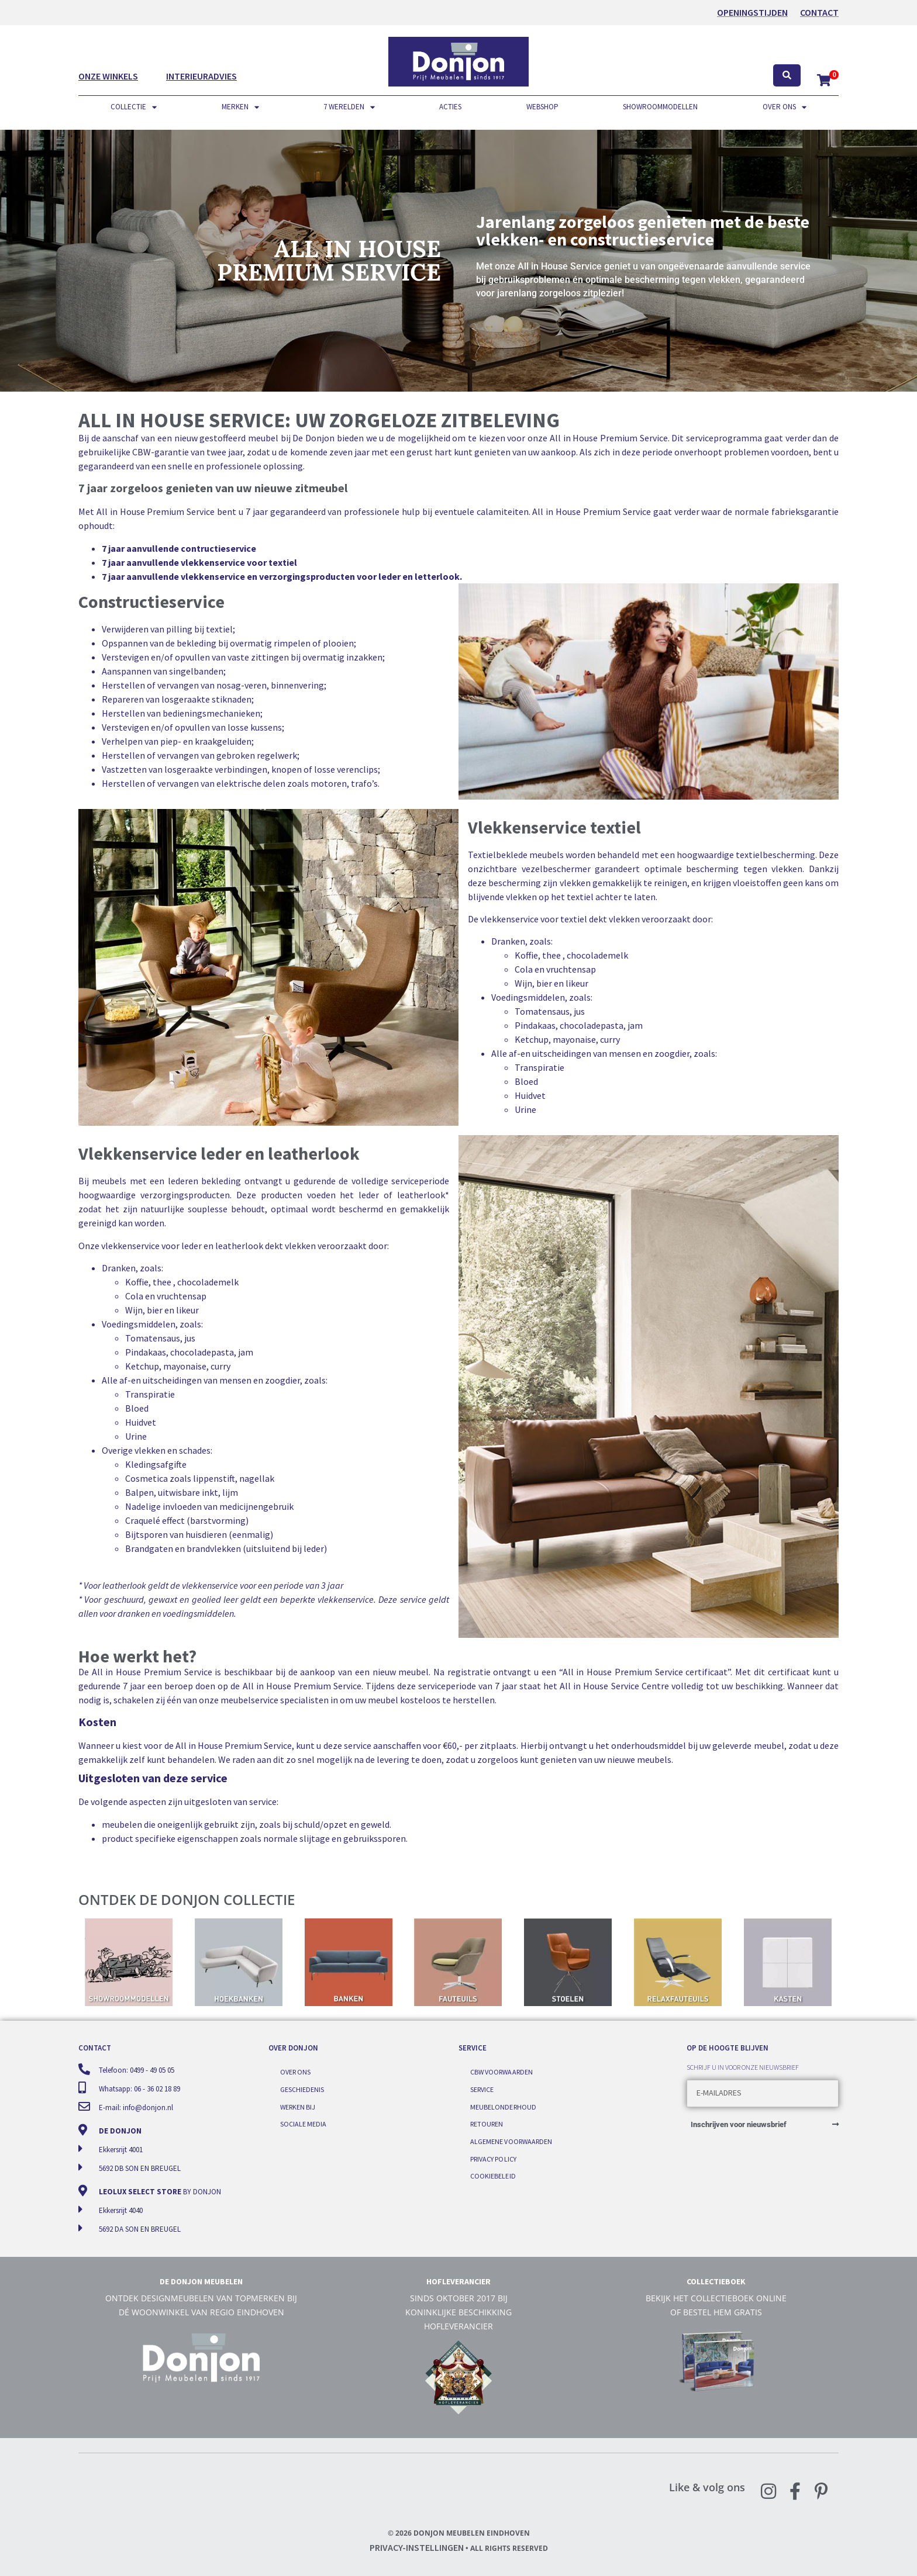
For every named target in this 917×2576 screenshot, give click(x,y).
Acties (450, 107)
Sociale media (303, 2121)
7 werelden (349, 107)
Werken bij (297, 2104)
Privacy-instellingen (417, 2547)
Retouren (486, 2121)
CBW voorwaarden (501, 2071)
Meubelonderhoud (503, 2104)
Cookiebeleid (492, 2170)
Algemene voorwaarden (510, 2138)
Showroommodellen (660, 107)
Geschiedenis (302, 2087)
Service (482, 2087)
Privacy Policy (493, 2154)
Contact (819, 12)
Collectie (134, 107)
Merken (240, 107)
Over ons (784, 107)
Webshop (542, 107)
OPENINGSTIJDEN (752, 12)
